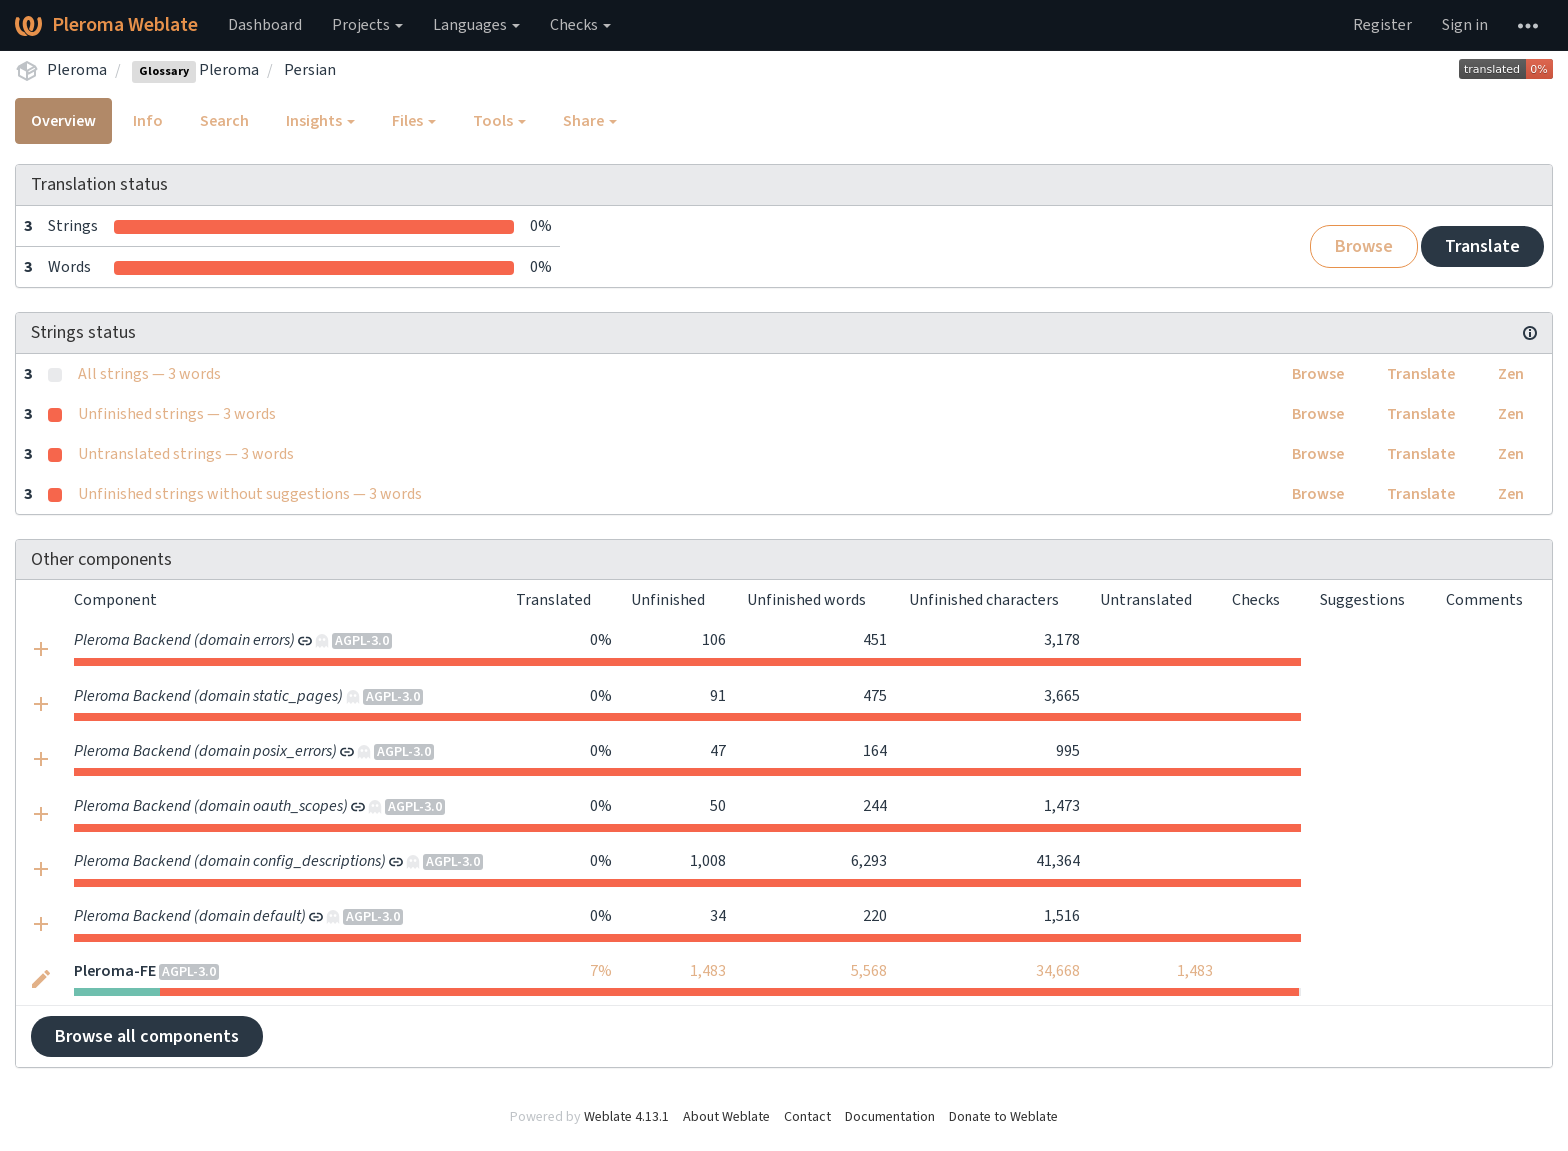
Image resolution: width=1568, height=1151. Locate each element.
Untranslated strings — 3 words (186, 454)
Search (224, 121)
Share (590, 121)
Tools (499, 121)
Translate (1482, 246)
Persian (310, 70)
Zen (1511, 374)
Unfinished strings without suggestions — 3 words (250, 494)
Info (148, 121)
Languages (476, 25)
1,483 (708, 971)
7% (601, 971)
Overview (63, 121)
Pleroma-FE (115, 971)
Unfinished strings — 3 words (177, 414)
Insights (320, 121)
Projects (367, 25)
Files (414, 121)
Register (1382, 25)
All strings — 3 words (149, 374)
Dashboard (265, 25)
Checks (580, 25)
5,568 (869, 971)
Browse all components (147, 1036)
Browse (1364, 246)
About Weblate (726, 1117)
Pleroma (77, 70)
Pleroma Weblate (106, 25)
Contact (807, 1117)
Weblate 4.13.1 (626, 1117)
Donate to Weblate (1003, 1117)
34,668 (1058, 971)
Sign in (1465, 25)
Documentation (890, 1117)
